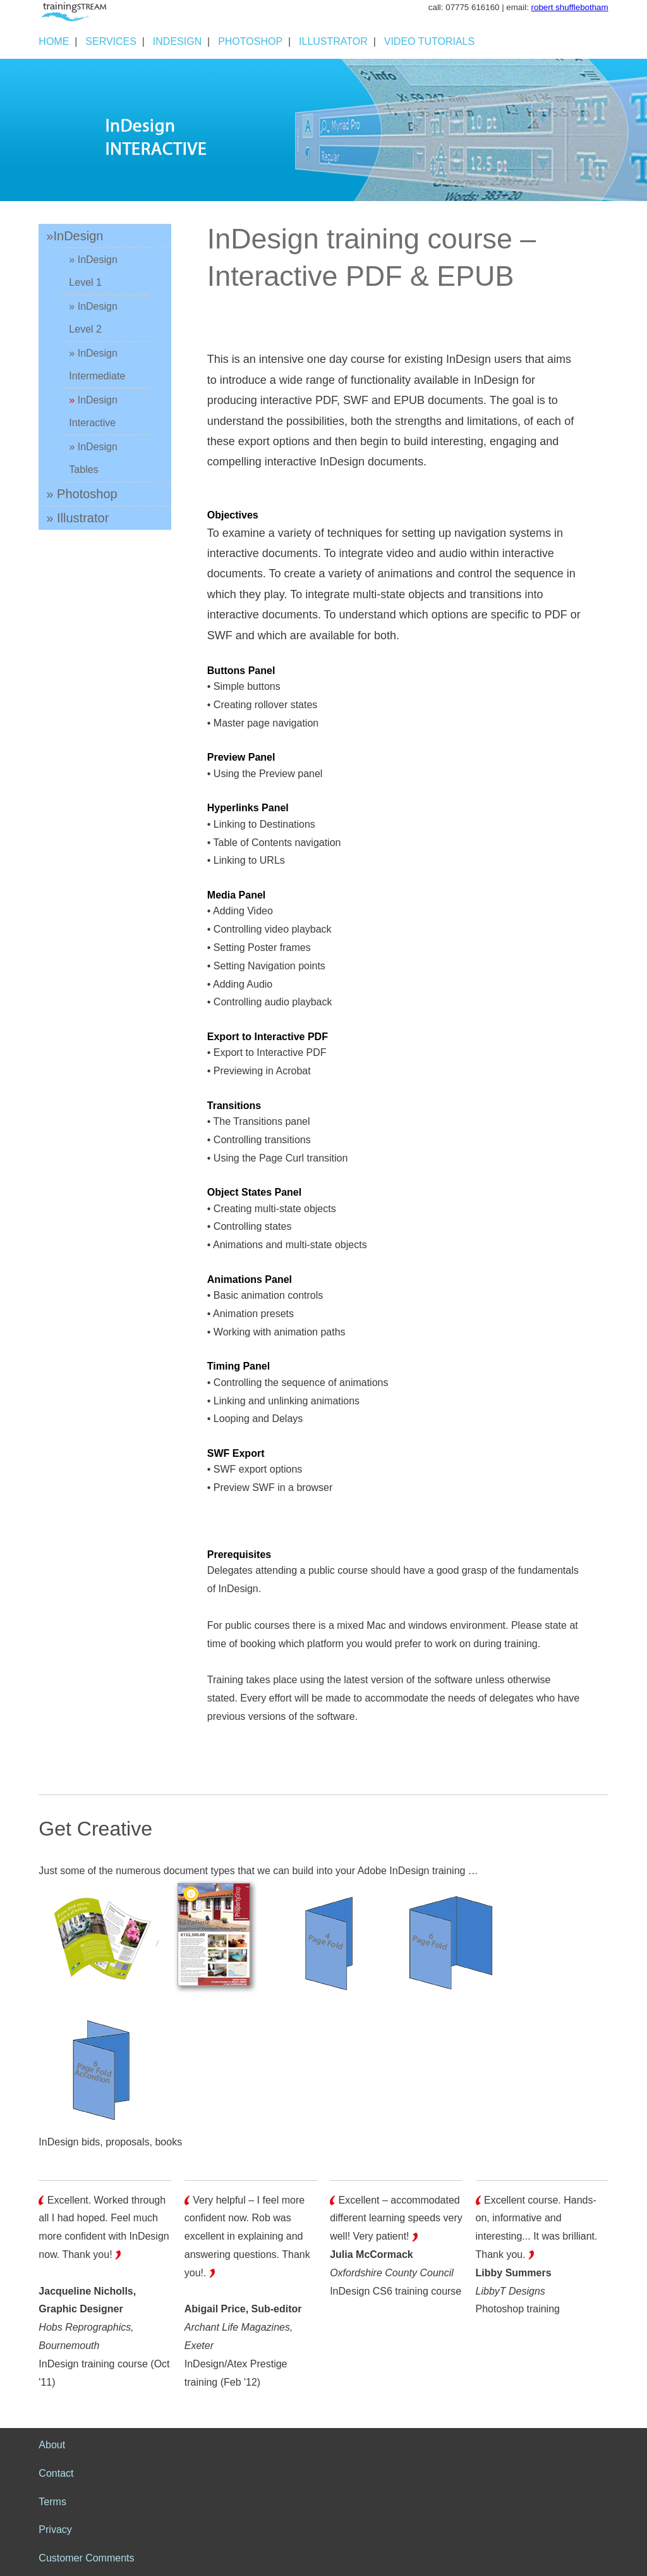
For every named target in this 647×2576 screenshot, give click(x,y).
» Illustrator (77, 518)
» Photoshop (81, 494)
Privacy (55, 2529)
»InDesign (74, 236)
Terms (52, 2501)
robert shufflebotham (569, 7)
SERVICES (110, 41)
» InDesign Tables (93, 458)
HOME (54, 41)
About (52, 2444)
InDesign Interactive (93, 411)
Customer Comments (86, 2558)
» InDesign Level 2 (93, 317)
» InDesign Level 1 (93, 271)
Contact (56, 2473)
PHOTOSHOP (250, 41)
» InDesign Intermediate (97, 364)
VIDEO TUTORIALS (429, 41)
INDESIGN (177, 41)
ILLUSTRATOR (333, 41)
